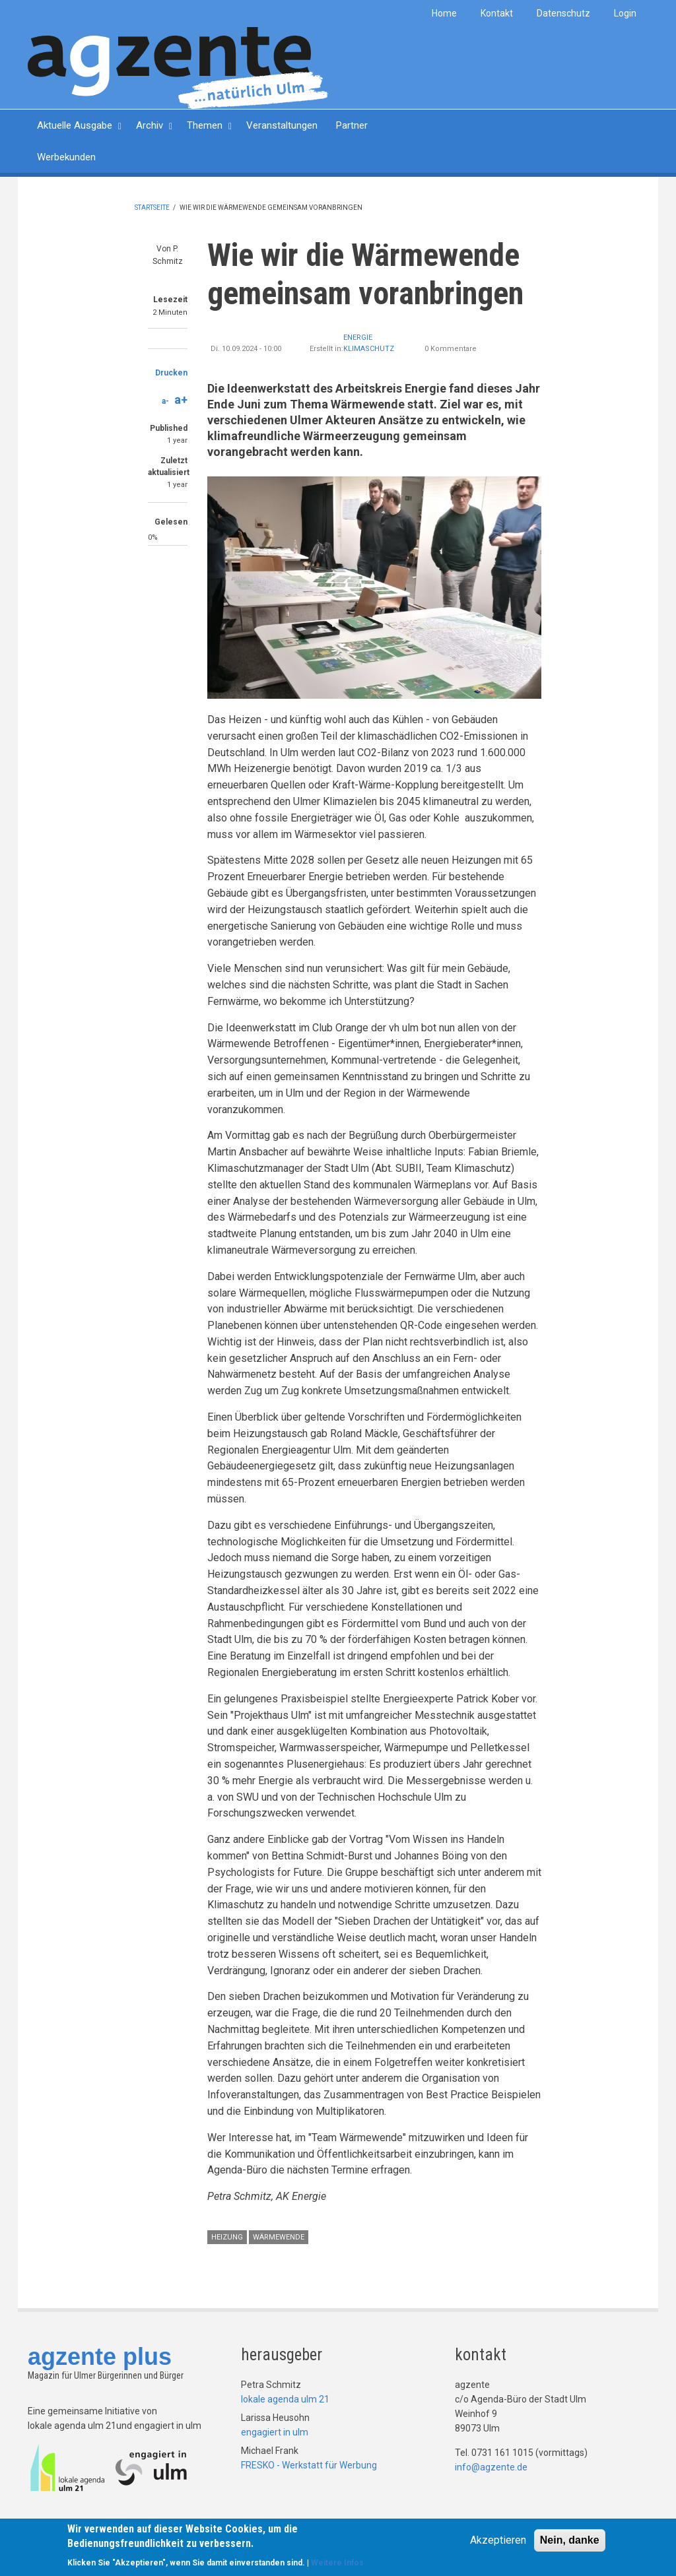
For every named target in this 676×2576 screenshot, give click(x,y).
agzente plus (100, 2356)
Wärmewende (278, 2237)
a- (165, 401)
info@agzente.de (491, 2467)
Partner (352, 125)
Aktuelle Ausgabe (74, 125)
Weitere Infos (337, 2564)
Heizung (227, 2237)
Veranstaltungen (282, 125)
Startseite (152, 207)
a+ (180, 399)
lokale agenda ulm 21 (285, 2399)
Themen (204, 125)
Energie (357, 337)
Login (625, 13)
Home (444, 13)
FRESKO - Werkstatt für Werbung (309, 2465)
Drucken (171, 372)
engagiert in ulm (274, 2432)
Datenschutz (563, 13)
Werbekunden (66, 157)
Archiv (149, 125)
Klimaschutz (368, 348)
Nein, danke (569, 2540)
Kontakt (497, 13)
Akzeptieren (498, 2540)
